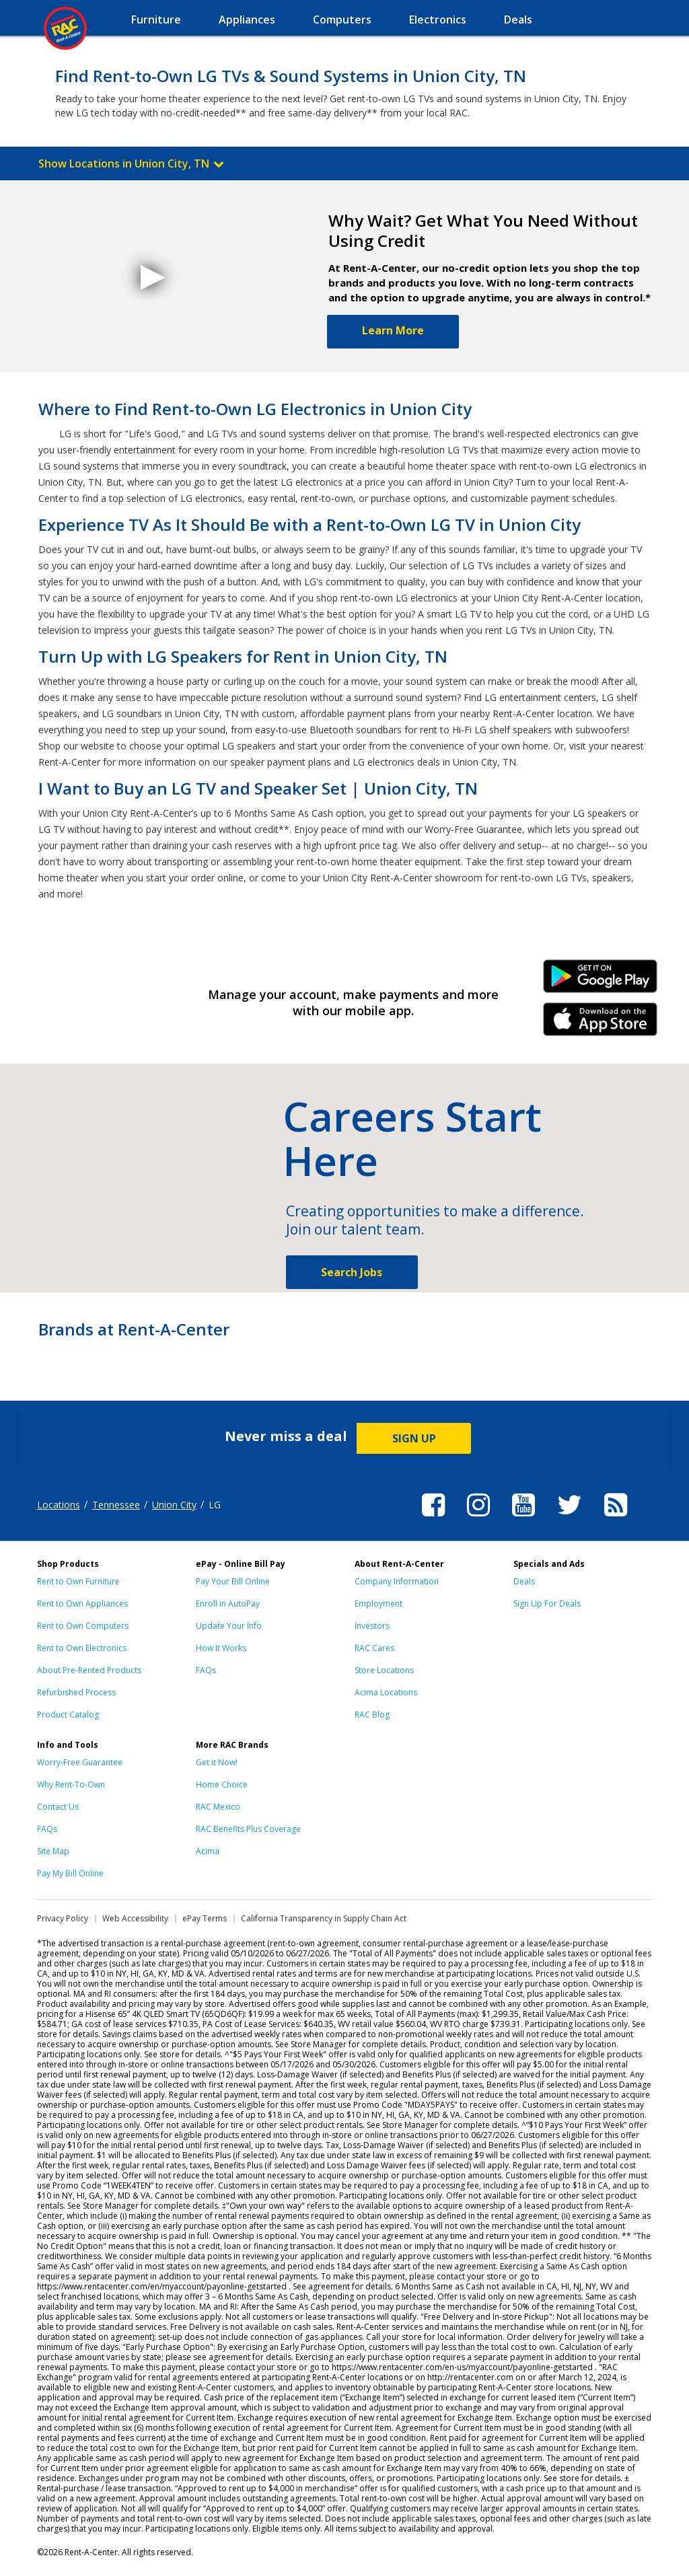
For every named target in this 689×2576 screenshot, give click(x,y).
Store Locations (384, 1670)
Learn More (393, 330)
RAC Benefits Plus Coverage (248, 1829)
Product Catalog (68, 1714)
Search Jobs (351, 1272)
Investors (372, 1625)
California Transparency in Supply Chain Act (323, 1918)
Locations (58, 1504)
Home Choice (222, 1784)
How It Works (221, 1648)
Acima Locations (386, 1692)
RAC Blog (372, 1714)
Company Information (397, 1581)
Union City (174, 1504)
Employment (378, 1603)
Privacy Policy (62, 1918)
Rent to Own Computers (83, 1625)
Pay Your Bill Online (233, 1581)
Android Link (600, 980)
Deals (524, 1581)
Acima (207, 1851)
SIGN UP (414, 1438)
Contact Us (58, 1806)
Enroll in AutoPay (228, 1603)
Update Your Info (229, 1625)
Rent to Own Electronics (81, 1648)
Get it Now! (217, 1762)
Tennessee (116, 1504)
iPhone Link (600, 1024)
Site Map (53, 1851)
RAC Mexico (218, 1806)
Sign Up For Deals (547, 1603)
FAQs (206, 1670)
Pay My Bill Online (70, 1873)
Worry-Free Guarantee (79, 1762)
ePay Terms (204, 1918)
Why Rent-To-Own (71, 1784)
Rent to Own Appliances (82, 1603)
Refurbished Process (76, 1692)
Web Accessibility (135, 1918)
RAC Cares (374, 1648)
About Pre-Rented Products (89, 1670)
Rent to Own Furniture (78, 1581)
